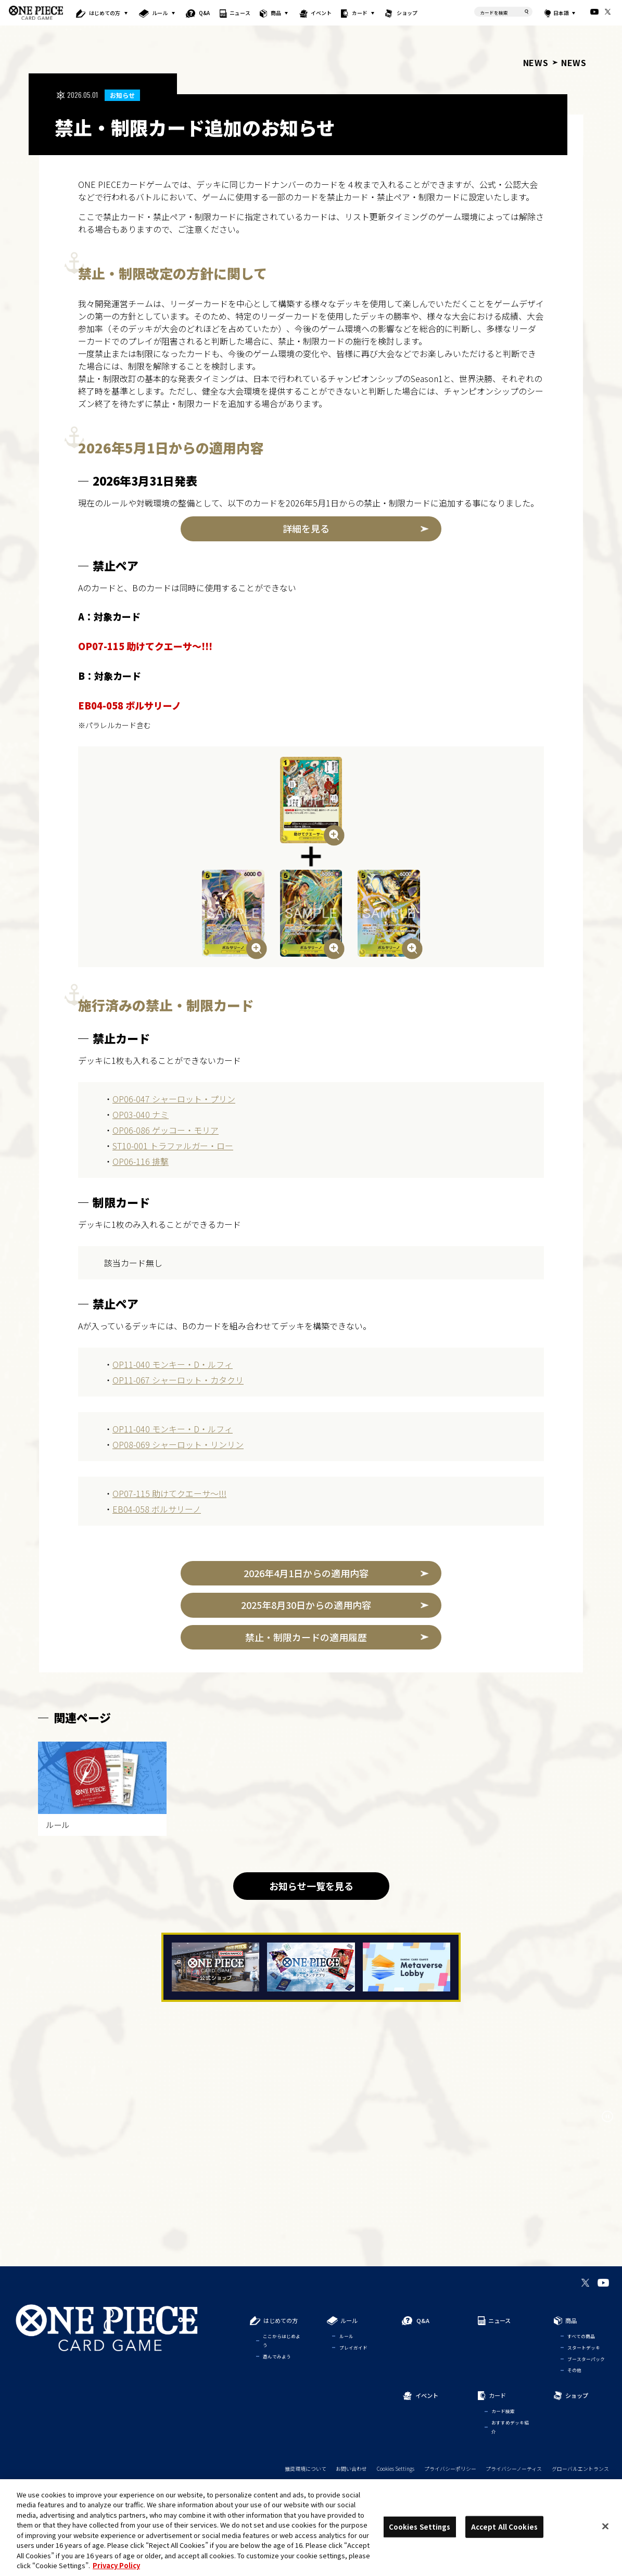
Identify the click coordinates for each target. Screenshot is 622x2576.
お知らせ (122, 95)
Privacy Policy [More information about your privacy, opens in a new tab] (116, 2565)
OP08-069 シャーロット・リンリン (178, 1444)
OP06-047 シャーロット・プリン (173, 1099)
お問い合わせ (351, 2467)
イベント (321, 13)
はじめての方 (104, 13)
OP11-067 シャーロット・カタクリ (178, 1380)
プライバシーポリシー (450, 2467)
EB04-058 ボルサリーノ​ (156, 1509)
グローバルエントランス (580, 2467)
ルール (160, 13)
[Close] (605, 2526)
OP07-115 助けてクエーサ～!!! (169, 1493)
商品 (276, 13)
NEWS (536, 62)
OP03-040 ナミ (140, 1114)
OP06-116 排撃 (140, 1161)
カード (359, 13)
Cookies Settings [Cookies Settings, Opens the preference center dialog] (420, 2527)
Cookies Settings (395, 2467)
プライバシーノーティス (514, 2467)
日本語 (561, 13)
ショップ (406, 13)
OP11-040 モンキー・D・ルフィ (172, 1364)
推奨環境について (305, 2467)
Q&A (204, 13)
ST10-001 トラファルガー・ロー (172, 1145)
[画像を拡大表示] (311, 800)
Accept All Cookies (504, 2527)
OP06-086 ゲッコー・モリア (165, 1130)
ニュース (240, 13)
